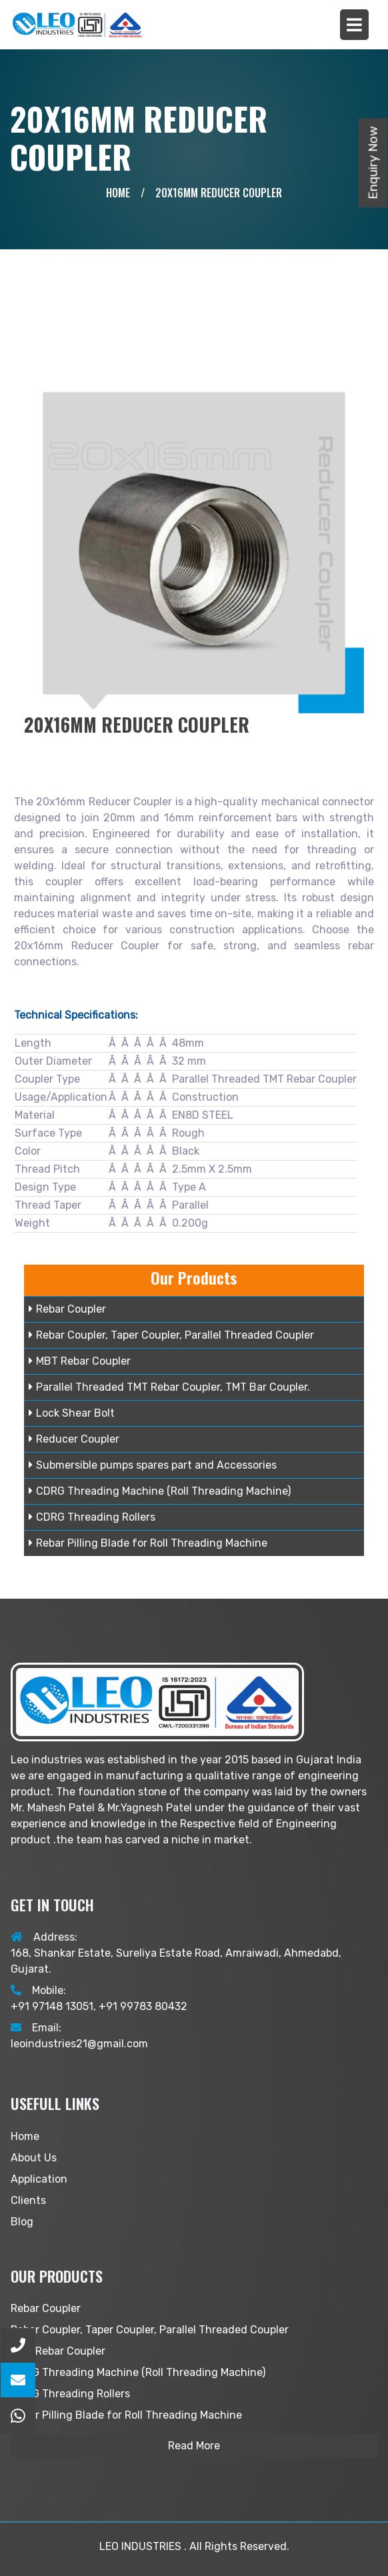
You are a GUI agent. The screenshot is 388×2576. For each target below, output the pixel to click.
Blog (22, 2221)
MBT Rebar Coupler (80, 1361)
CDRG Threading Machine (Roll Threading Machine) (160, 1491)
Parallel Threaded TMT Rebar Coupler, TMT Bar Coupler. (169, 1387)
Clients (28, 2200)
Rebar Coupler (67, 1309)
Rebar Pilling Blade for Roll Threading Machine (148, 1543)
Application (39, 2179)
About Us (34, 2157)
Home (118, 193)
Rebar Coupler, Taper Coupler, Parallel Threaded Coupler (171, 1335)
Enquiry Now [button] (373, 162)
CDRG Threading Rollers (92, 1517)
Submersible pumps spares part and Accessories (153, 1465)
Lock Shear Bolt (72, 1413)
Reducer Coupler (74, 1439)
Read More (194, 2445)
